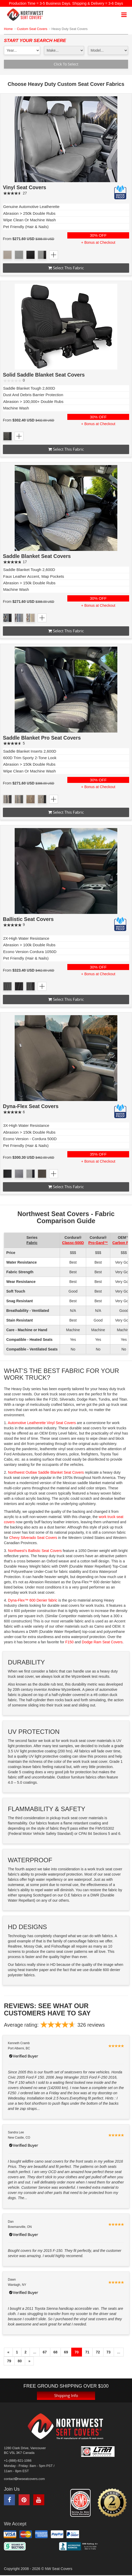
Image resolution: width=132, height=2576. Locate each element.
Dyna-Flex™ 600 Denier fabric (32, 1600)
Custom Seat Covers (32, 29)
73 (109, 2352)
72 (98, 2352)
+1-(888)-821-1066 (17, 2460)
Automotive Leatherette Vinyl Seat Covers (42, 1423)
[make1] (64, 50)
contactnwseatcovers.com (24, 2479)
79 (9, 2361)
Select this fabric (66, 267)
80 (20, 2361)
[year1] (22, 50)
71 (87, 2352)
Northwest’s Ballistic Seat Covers (35, 1551)
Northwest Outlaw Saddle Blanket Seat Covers (46, 1472)
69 (66, 2352)
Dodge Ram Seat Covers (102, 1642)
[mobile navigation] (124, 14)
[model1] (108, 50)
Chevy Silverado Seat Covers (33, 1538)
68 (55, 2352)
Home (8, 29)
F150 (69, 1642)
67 (45, 2352)
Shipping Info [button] (66, 2395)
